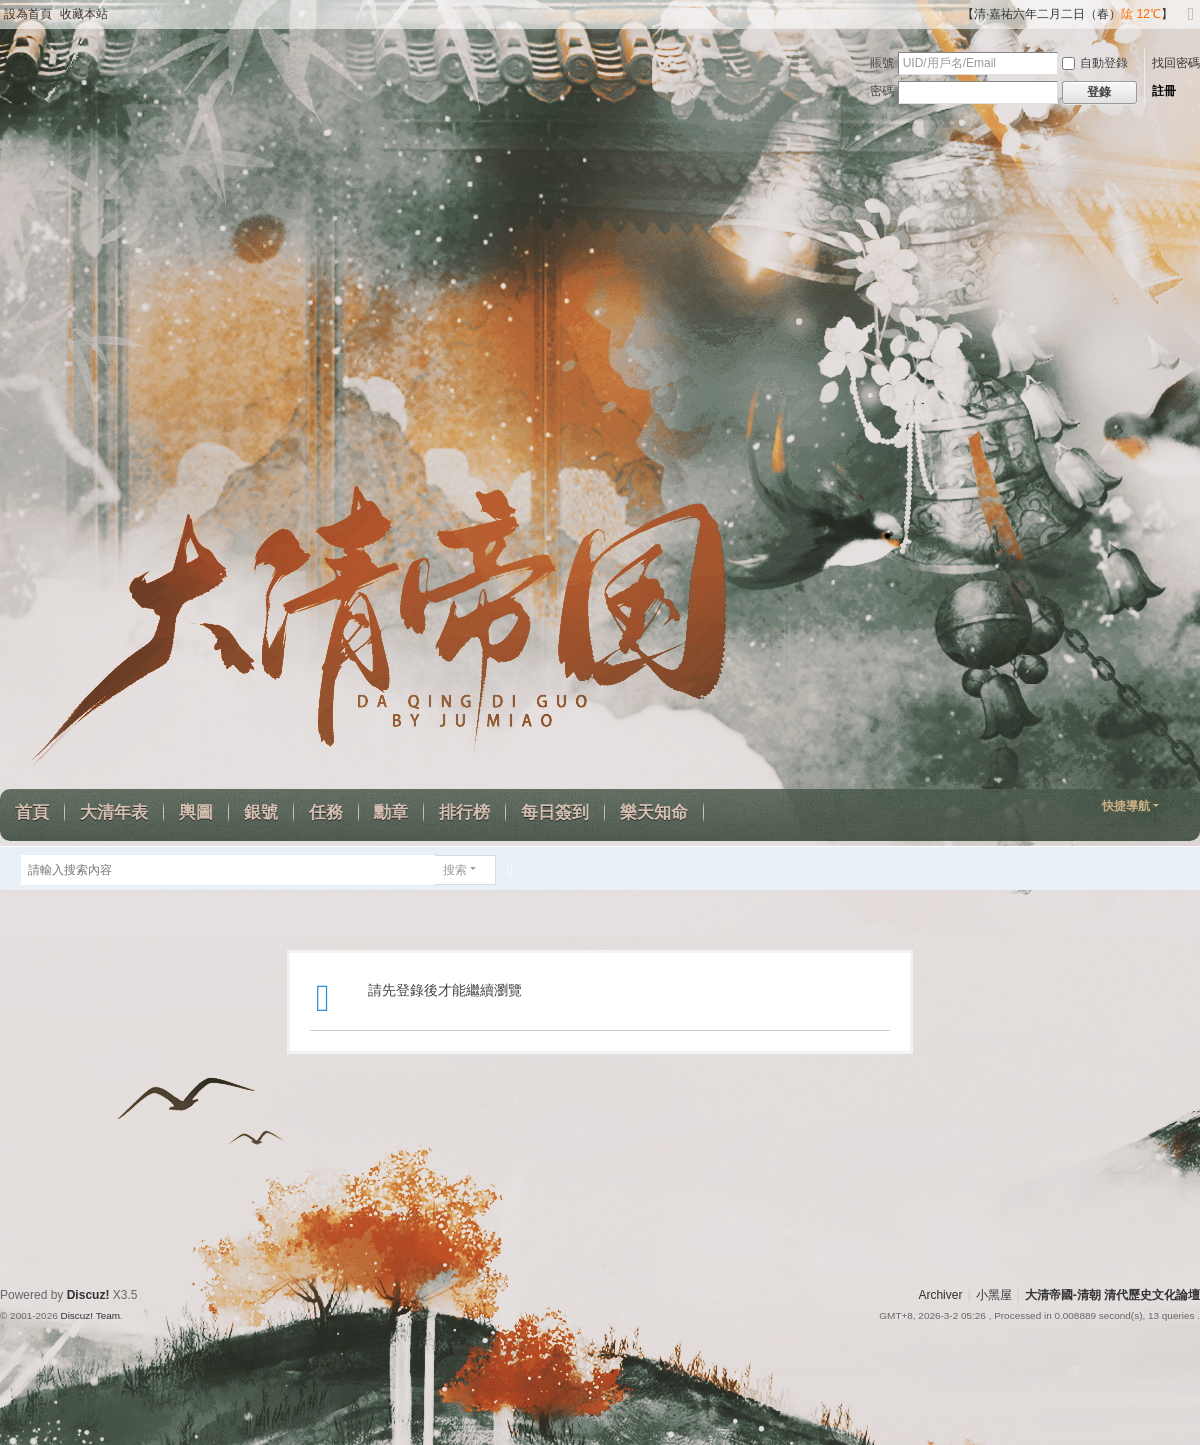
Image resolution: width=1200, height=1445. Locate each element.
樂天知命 (654, 812)
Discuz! (88, 1295)
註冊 (1164, 91)
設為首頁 (28, 14)
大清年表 (114, 812)
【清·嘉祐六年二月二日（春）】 (1067, 14)
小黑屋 (994, 1295)
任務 (326, 812)
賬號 (882, 63)
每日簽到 (555, 812)
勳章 (391, 812)
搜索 (455, 870)
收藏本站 (84, 14)
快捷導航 (1126, 806)
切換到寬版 (1191, 22)
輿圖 (196, 812)
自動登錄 (1095, 63)
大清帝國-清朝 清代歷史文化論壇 (1112, 1295)
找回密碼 (1176, 63)
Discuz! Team (90, 1315)
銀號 (261, 812)
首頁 (32, 812)
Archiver (940, 1295)
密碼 (882, 91)
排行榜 (464, 812)
